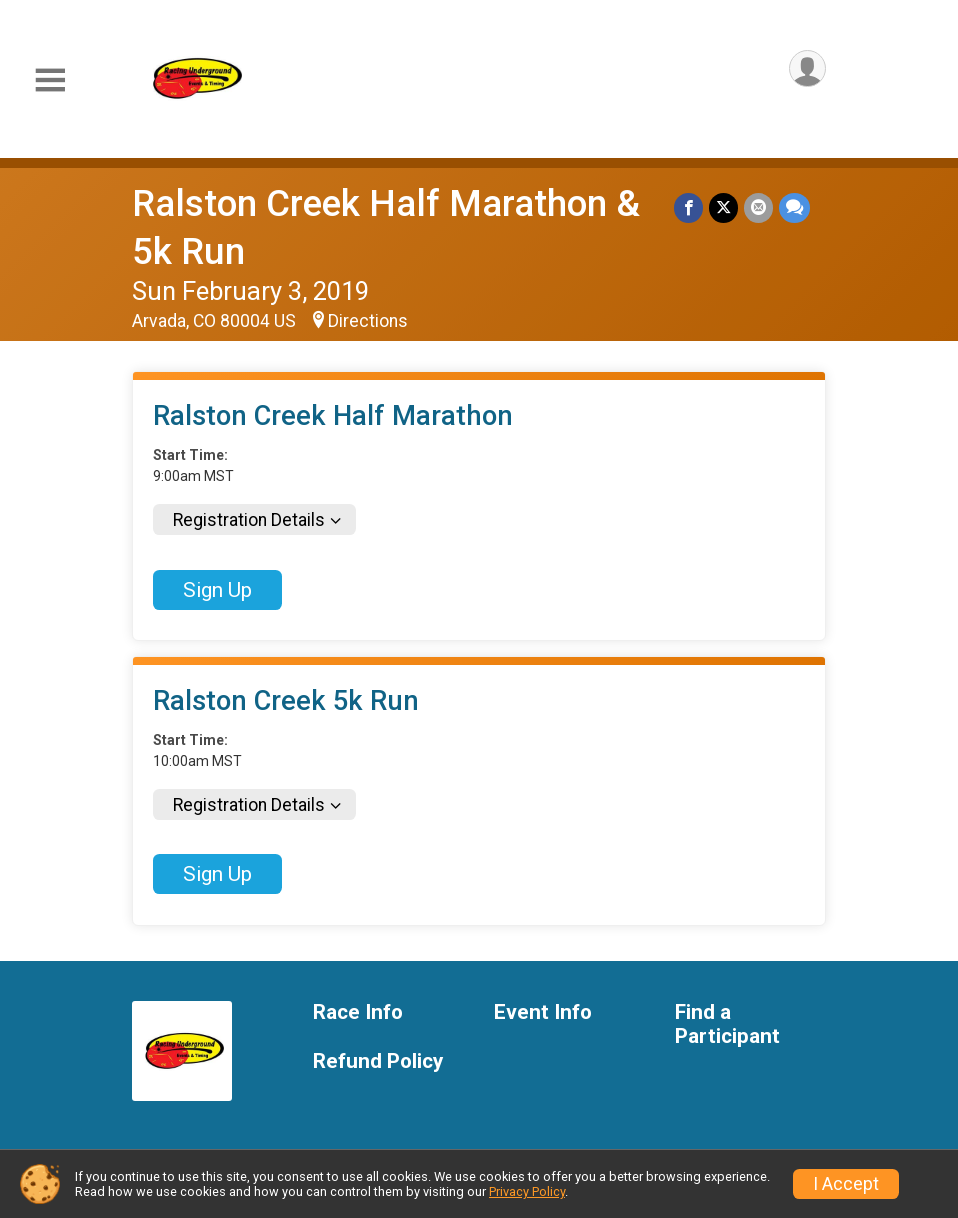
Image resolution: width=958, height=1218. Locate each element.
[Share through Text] (794, 207)
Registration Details (249, 520)
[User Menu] (807, 68)
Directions (368, 321)
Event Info (543, 1012)
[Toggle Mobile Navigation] (50, 80)
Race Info (358, 1012)
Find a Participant (727, 1024)
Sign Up (217, 590)
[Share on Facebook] (688, 207)
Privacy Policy (527, 1191)
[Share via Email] (758, 207)
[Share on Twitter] (723, 207)
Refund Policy (378, 1061)
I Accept (846, 1184)
